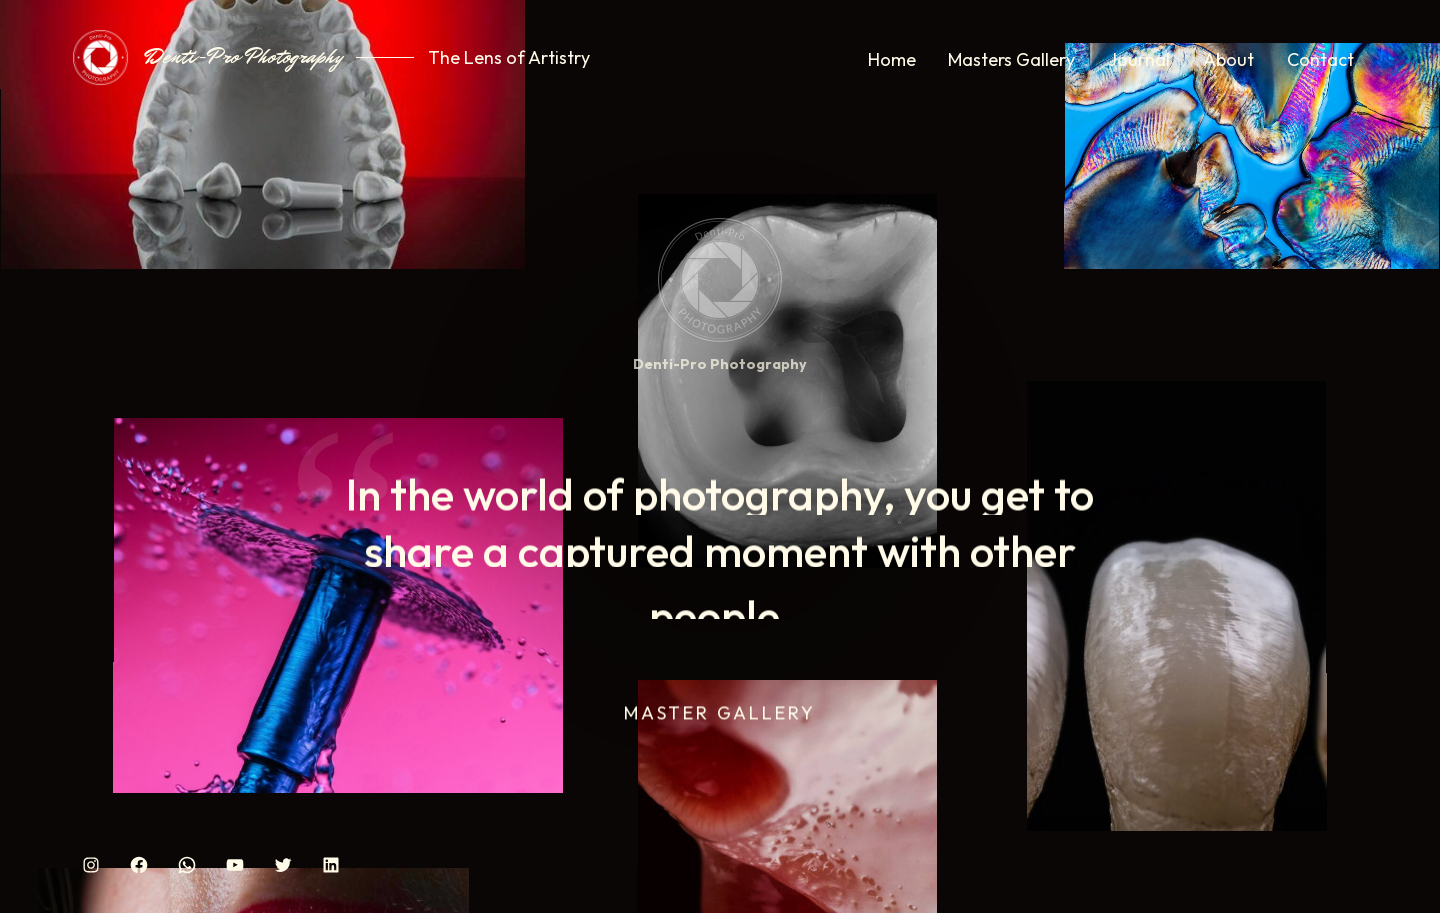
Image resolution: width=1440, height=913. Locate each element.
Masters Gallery (1011, 59)
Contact (1320, 59)
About (1228, 59)
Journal (1139, 59)
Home (892, 59)
